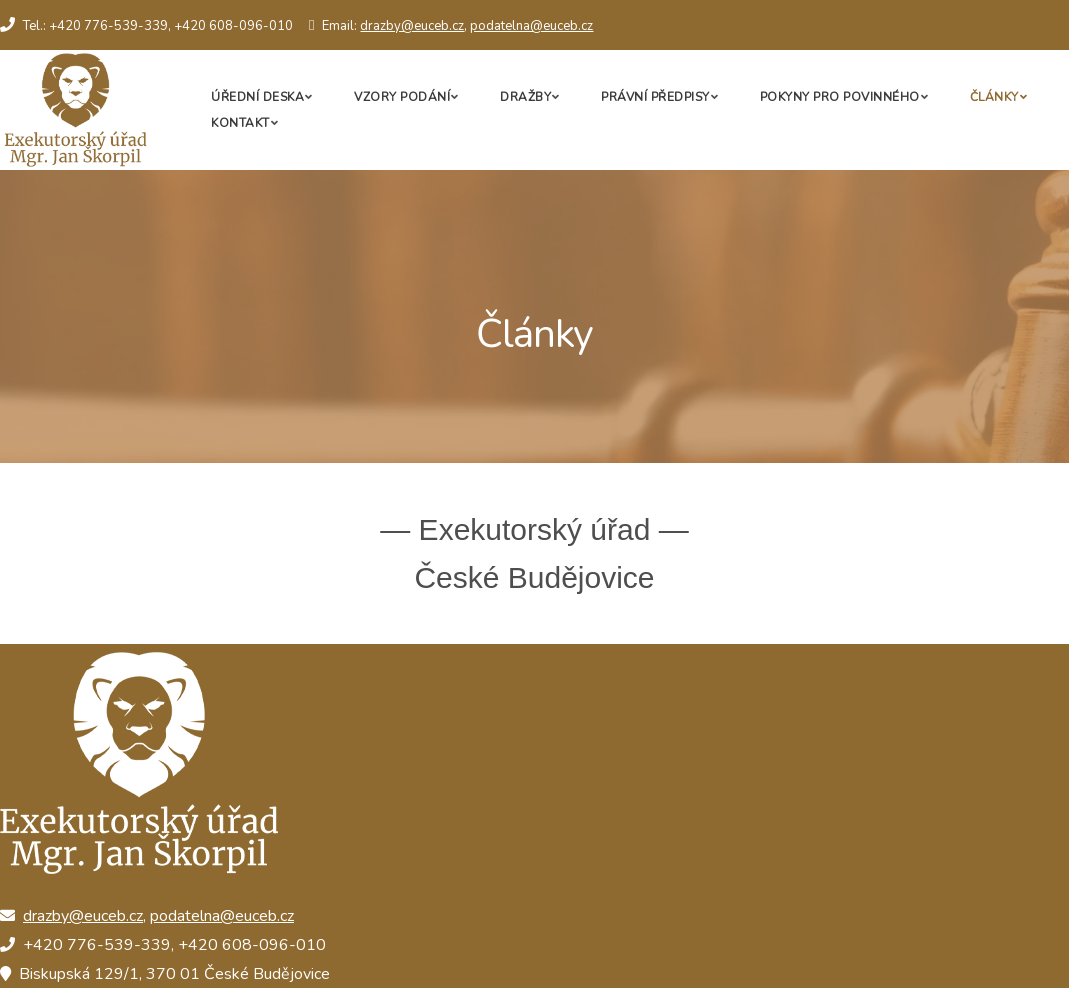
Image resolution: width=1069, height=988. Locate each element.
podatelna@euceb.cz (531, 26)
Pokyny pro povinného (840, 97)
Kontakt (240, 123)
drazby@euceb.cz (412, 26)
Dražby (525, 97)
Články (994, 97)
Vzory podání (402, 97)
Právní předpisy (655, 97)
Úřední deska (257, 97)
